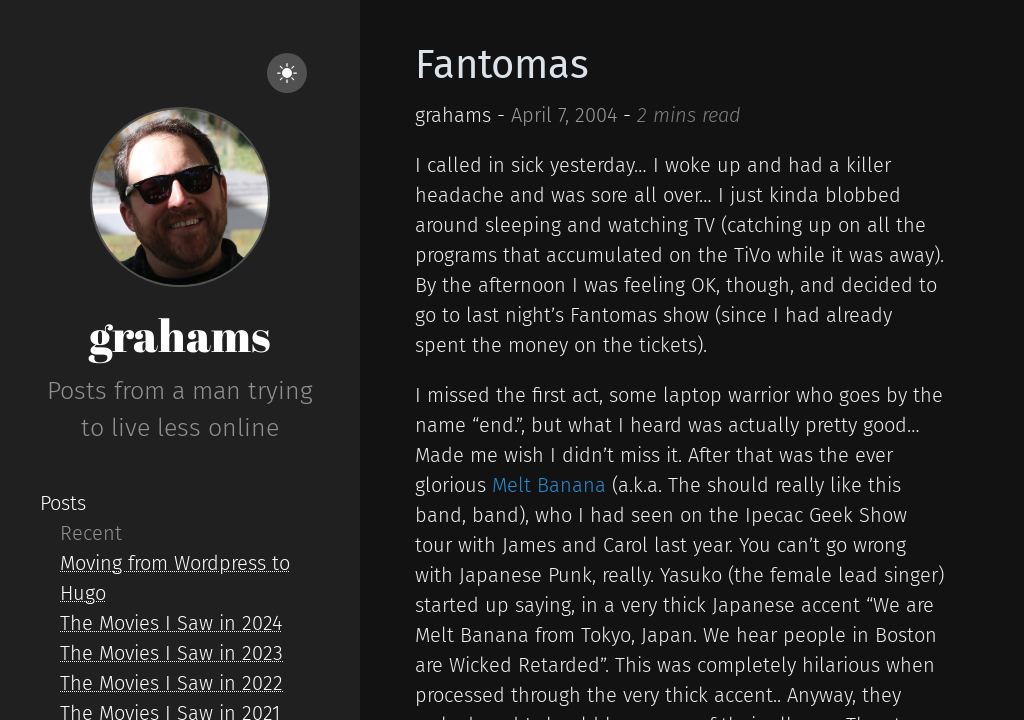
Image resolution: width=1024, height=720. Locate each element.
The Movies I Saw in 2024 (171, 623)
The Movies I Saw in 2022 (171, 683)
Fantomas (502, 65)
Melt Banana (549, 485)
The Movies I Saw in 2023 (171, 653)
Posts (63, 503)
